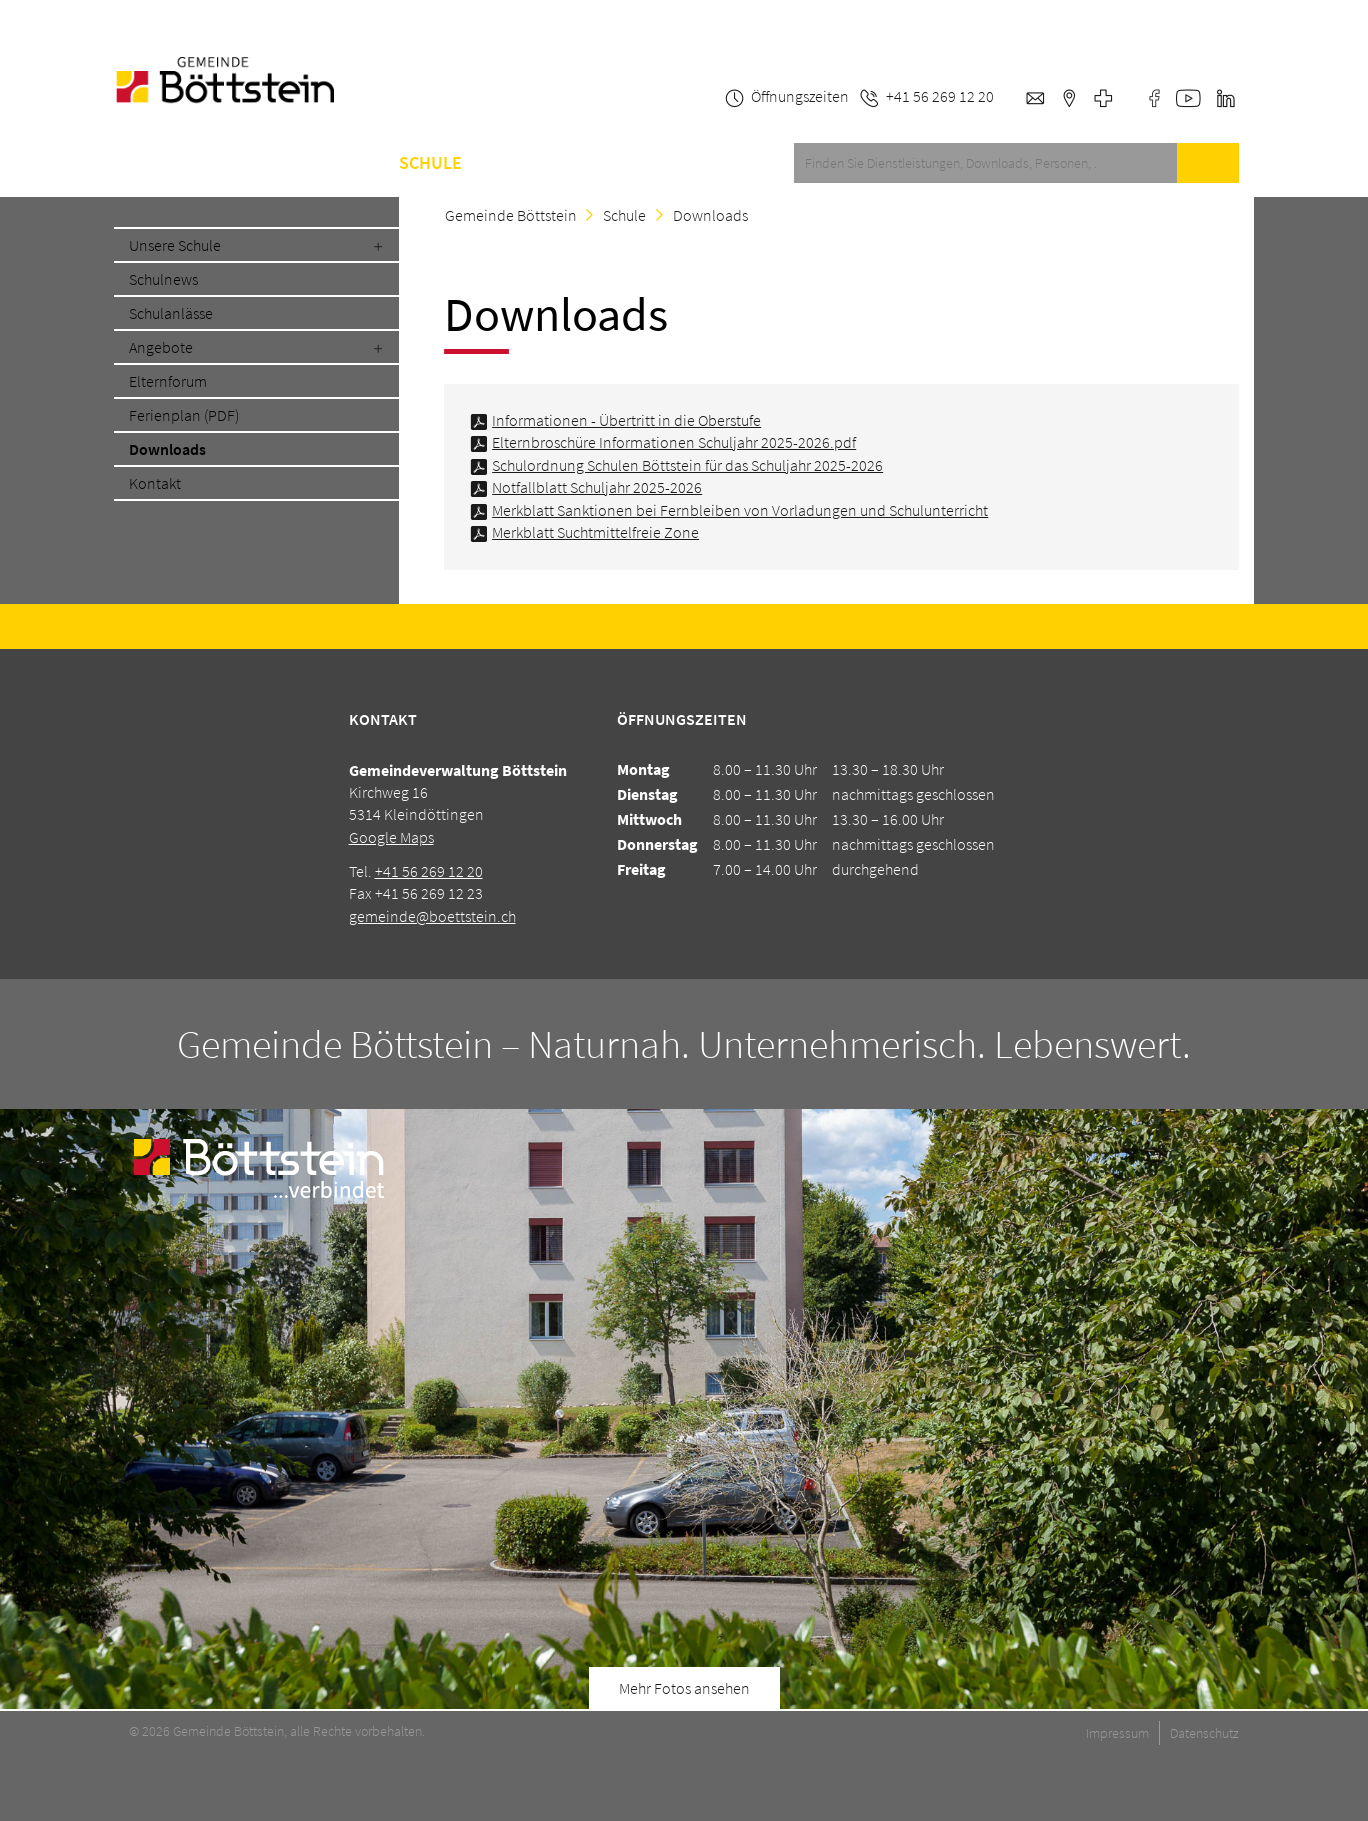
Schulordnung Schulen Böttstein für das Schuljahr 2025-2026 (687, 465)
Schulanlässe (171, 313)
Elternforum (168, 381)
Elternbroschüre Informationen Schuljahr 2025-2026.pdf (674, 442)
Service (224, 163)
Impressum (1117, 1733)
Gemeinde (328, 163)
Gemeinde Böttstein (511, 215)
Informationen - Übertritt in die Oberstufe (626, 420)
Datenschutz (1204, 1733)
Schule (430, 163)
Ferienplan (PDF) (184, 415)
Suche (1208, 163)
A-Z (505, 163)
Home (137, 163)
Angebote (161, 347)
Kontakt (585, 163)
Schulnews (163, 279)
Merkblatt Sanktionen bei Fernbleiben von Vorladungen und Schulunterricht (740, 510)
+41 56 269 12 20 (429, 871)
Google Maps (391, 837)
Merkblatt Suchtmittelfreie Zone (595, 532)
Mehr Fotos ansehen (684, 1688)
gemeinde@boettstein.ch (432, 916)
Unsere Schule (175, 245)
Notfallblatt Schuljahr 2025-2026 (597, 487)
